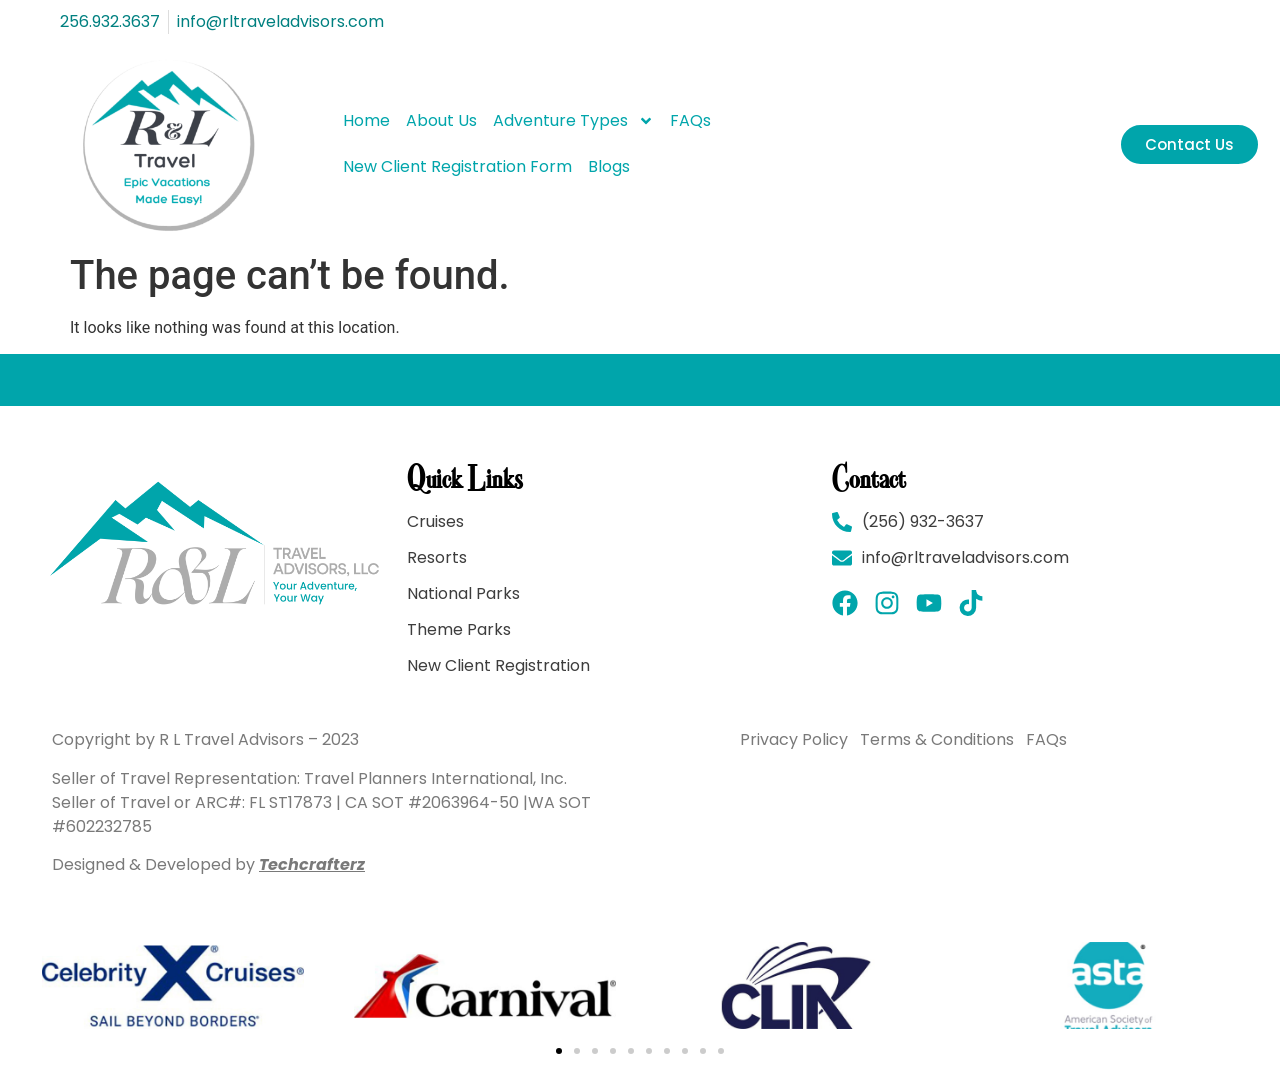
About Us (441, 120)
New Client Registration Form (457, 166)
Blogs (609, 166)
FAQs (690, 120)
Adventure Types (573, 121)
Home (366, 120)
